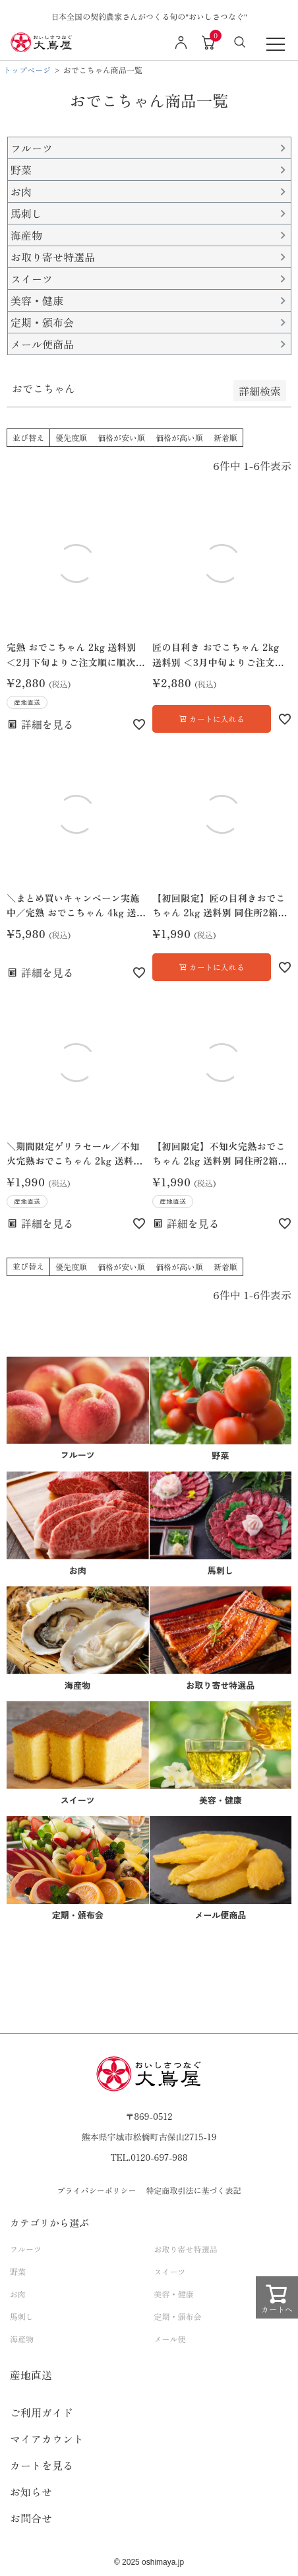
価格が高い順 (179, 437)
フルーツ (26, 2248)
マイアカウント (47, 2439)
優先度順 (71, 437)
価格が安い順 (121, 437)
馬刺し (22, 2316)
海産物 (22, 2338)
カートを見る (41, 2465)
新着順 (225, 437)
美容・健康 (174, 2293)
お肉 (18, 2293)
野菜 (18, 2271)
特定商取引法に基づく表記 (193, 2190)
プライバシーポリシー (96, 2190)
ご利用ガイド (41, 2412)
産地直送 (31, 2375)
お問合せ (31, 2518)
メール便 (170, 2338)
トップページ (27, 69)
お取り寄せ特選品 (186, 2248)
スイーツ (170, 2271)
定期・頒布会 (178, 2316)
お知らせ (31, 2491)
